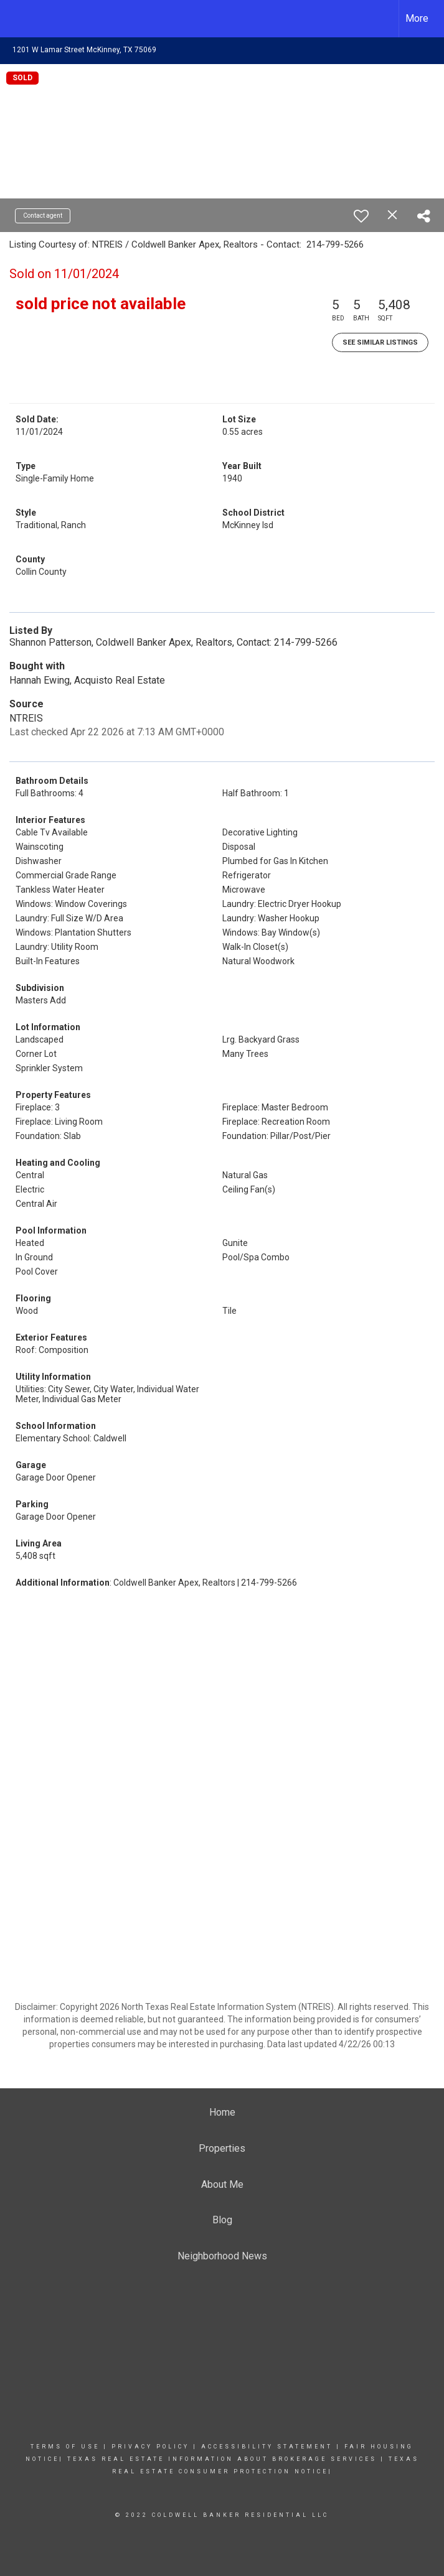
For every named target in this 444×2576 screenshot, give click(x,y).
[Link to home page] (15, 18)
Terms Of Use (65, 2446)
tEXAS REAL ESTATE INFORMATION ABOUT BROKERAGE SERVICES (222, 2459)
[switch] (361, 215)
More (416, 18)
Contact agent (42, 215)
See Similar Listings (380, 342)
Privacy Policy (150, 2446)
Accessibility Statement (267, 2446)
